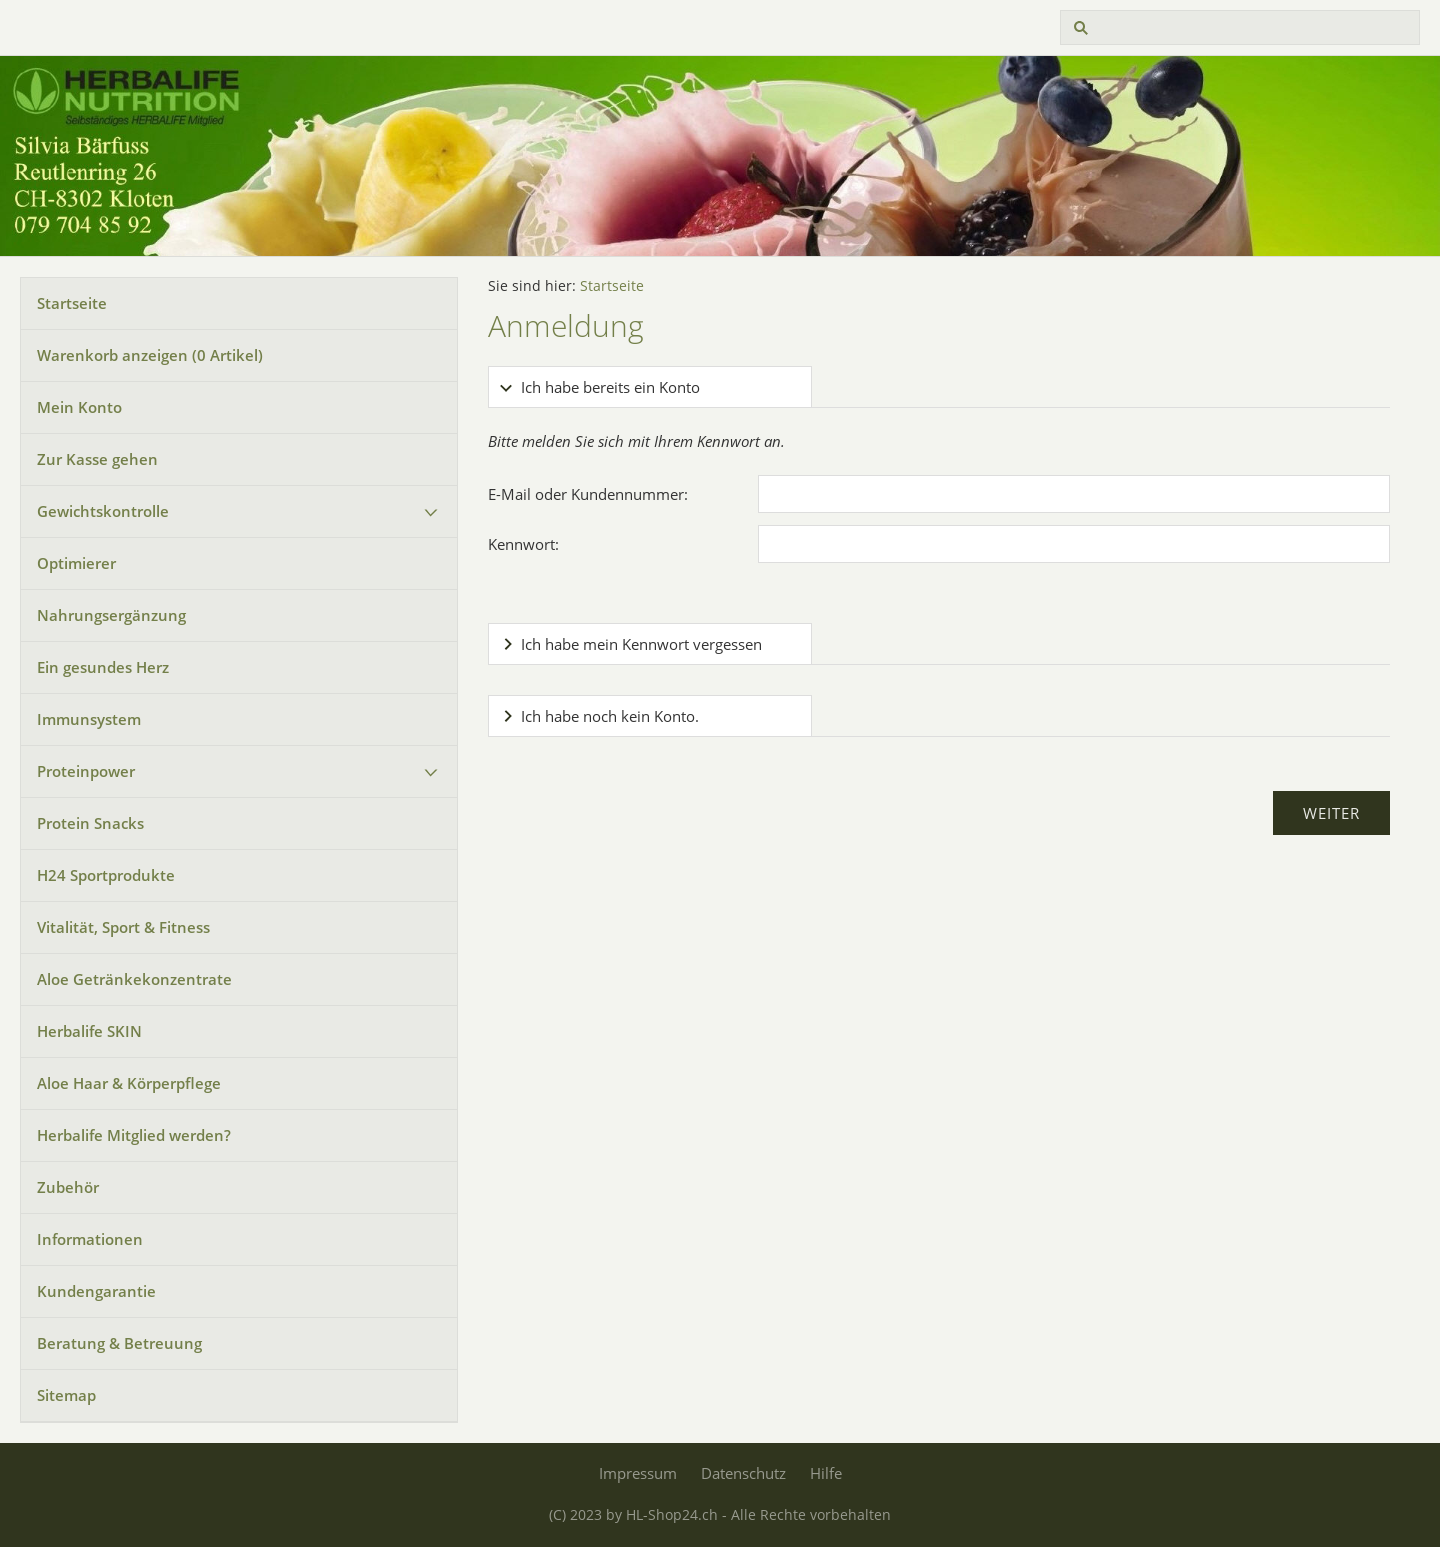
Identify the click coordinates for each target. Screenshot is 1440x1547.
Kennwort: (523, 544)
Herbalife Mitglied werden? (134, 1135)
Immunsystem (89, 719)
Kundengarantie (96, 1291)
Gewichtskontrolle (103, 511)
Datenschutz (743, 1473)
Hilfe (826, 1473)
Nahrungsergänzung (111, 615)
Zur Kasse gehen (97, 459)
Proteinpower (86, 771)
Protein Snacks (90, 823)
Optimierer (76, 563)
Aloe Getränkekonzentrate (134, 979)
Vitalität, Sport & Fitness (123, 927)
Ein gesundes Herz (103, 667)
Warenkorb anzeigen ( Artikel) (150, 355)
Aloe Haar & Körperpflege (129, 1083)
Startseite (72, 303)
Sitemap (66, 1395)
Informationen (90, 1239)
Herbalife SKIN (89, 1031)
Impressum (638, 1473)
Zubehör (68, 1187)
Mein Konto (79, 407)
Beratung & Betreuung (119, 1343)
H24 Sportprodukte (106, 875)
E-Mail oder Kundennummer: (588, 494)
